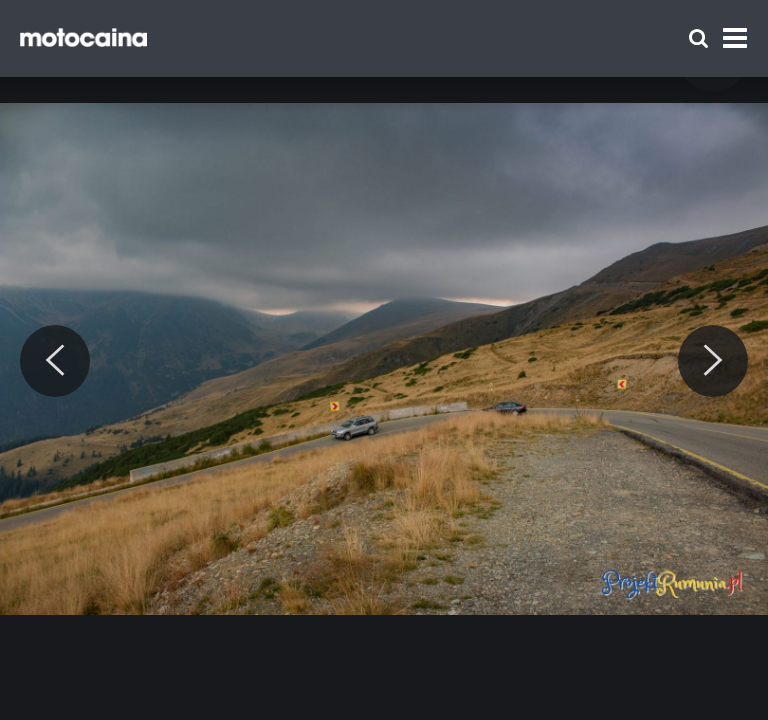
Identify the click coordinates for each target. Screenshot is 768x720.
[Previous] (55, 361)
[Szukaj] (698, 38)
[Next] (713, 361)
